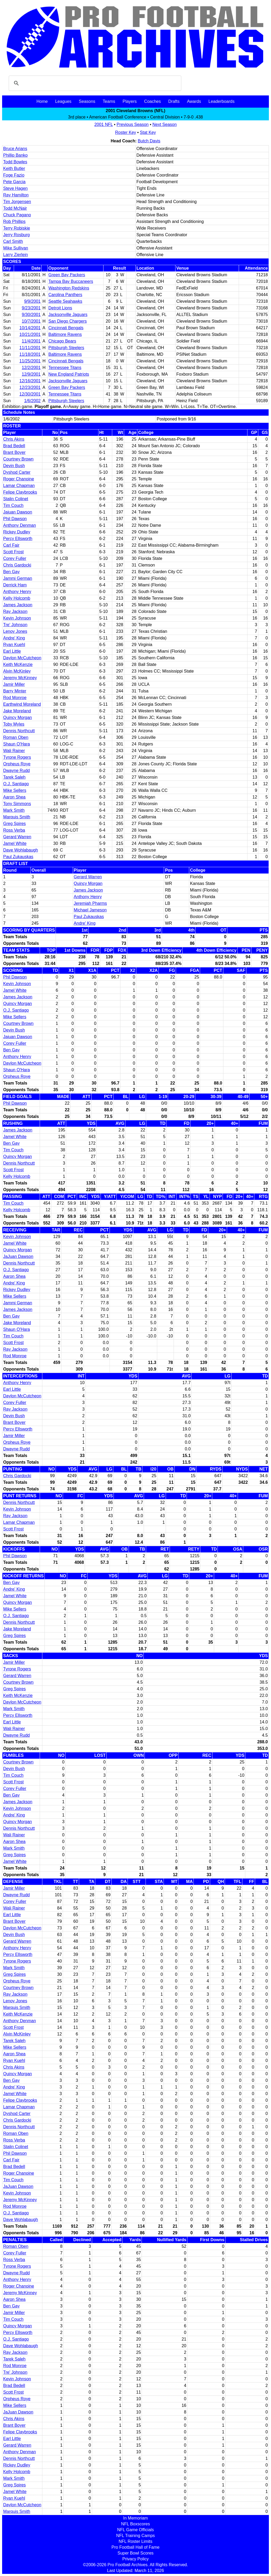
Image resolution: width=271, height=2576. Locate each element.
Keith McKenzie (18, 664)
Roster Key (125, 132)
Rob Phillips (14, 221)
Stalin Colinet (15, 499)
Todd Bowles (15, 162)
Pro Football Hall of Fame (135, 2547)
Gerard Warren (17, 837)
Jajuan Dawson (17, 512)
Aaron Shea (14, 797)
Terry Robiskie (16, 228)
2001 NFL (103, 124)
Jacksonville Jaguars (68, 314)
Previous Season (133, 124)
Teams (109, 101)
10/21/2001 (29, 334)
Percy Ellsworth (17, 538)
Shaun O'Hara (16, 744)
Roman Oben (15, 737)
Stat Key (148, 132)
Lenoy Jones (15, 631)
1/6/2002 (32, 400)
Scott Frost (13, 552)
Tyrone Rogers (17, 757)
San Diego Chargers (67, 321)
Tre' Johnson (15, 624)
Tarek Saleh (14, 777)
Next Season (164, 124)
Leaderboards (221, 101)
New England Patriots (68, 374)
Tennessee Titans (65, 367)
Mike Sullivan (15, 248)
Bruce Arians (15, 148)
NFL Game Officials (135, 2529)
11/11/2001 (29, 347)
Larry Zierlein (15, 254)
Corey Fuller (14, 558)
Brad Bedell (14, 446)
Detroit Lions (60, 308)
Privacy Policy (135, 2559)
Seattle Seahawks (65, 301)
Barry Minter (14, 691)
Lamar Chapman (19, 485)
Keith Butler (14, 168)
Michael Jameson (90, 910)
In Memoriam (135, 2518)
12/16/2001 (29, 381)
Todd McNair (15, 208)
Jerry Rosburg (16, 234)
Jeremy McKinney (20, 677)
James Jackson (17, 605)
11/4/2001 (31, 341)
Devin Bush (14, 465)
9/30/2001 (31, 314)
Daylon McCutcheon (22, 658)
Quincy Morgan (17, 717)
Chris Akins (13, 439)
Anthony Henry (17, 591)
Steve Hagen (15, 188)
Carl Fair (11, 545)
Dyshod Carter (16, 472)
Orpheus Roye (16, 764)
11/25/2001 (29, 361)
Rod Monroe (14, 697)
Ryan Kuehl (14, 644)
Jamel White (14, 843)
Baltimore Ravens (65, 334)
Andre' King (14, 638)
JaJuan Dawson (18, 1256)
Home (42, 101)
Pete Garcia (14, 181)
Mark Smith (14, 810)
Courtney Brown (18, 459)
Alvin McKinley (17, 671)
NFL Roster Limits (135, 2541)
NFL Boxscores (135, 2524)
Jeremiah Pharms (90, 903)
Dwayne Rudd (16, 770)
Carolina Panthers (65, 294)
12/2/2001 (31, 367)
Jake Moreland (17, 711)
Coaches (152, 101)
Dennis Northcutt (19, 731)
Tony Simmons (17, 803)
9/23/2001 (31, 308)
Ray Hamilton (16, 195)
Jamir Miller (14, 684)
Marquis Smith (16, 817)
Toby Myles (13, 724)
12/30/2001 (29, 394)
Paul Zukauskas (18, 856)
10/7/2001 (31, 321)
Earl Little (12, 651)
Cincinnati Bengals (66, 328)
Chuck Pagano (17, 215)
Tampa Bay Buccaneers (70, 281)
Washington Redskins (68, 288)
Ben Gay (11, 571)
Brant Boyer (14, 452)
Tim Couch (13, 505)
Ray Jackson (15, 611)
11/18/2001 (29, 354)
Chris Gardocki (17, 565)
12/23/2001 (29, 387)
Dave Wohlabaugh (20, 850)
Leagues (63, 101)
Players (130, 101)
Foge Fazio (13, 175)
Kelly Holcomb (16, 598)
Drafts (174, 101)
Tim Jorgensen (17, 201)
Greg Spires (14, 823)
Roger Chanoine (18, 479)
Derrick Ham (15, 585)
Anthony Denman (19, 525)
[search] (94, 83)
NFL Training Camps (135, 2535)
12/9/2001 (31, 374)
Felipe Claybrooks (20, 492)
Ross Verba (14, 830)
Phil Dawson (15, 518)
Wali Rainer (14, 750)
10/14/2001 (29, 328)
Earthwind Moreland (22, 704)
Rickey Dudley (16, 532)
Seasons (87, 101)
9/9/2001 (32, 301)
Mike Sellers (14, 790)
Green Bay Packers (66, 275)
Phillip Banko (15, 155)
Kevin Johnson (17, 618)
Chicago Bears (62, 341)
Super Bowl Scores (135, 2553)
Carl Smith (13, 241)
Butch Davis (149, 141)
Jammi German (17, 578)
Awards (194, 101)
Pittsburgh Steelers (66, 347)
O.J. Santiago (16, 784)
